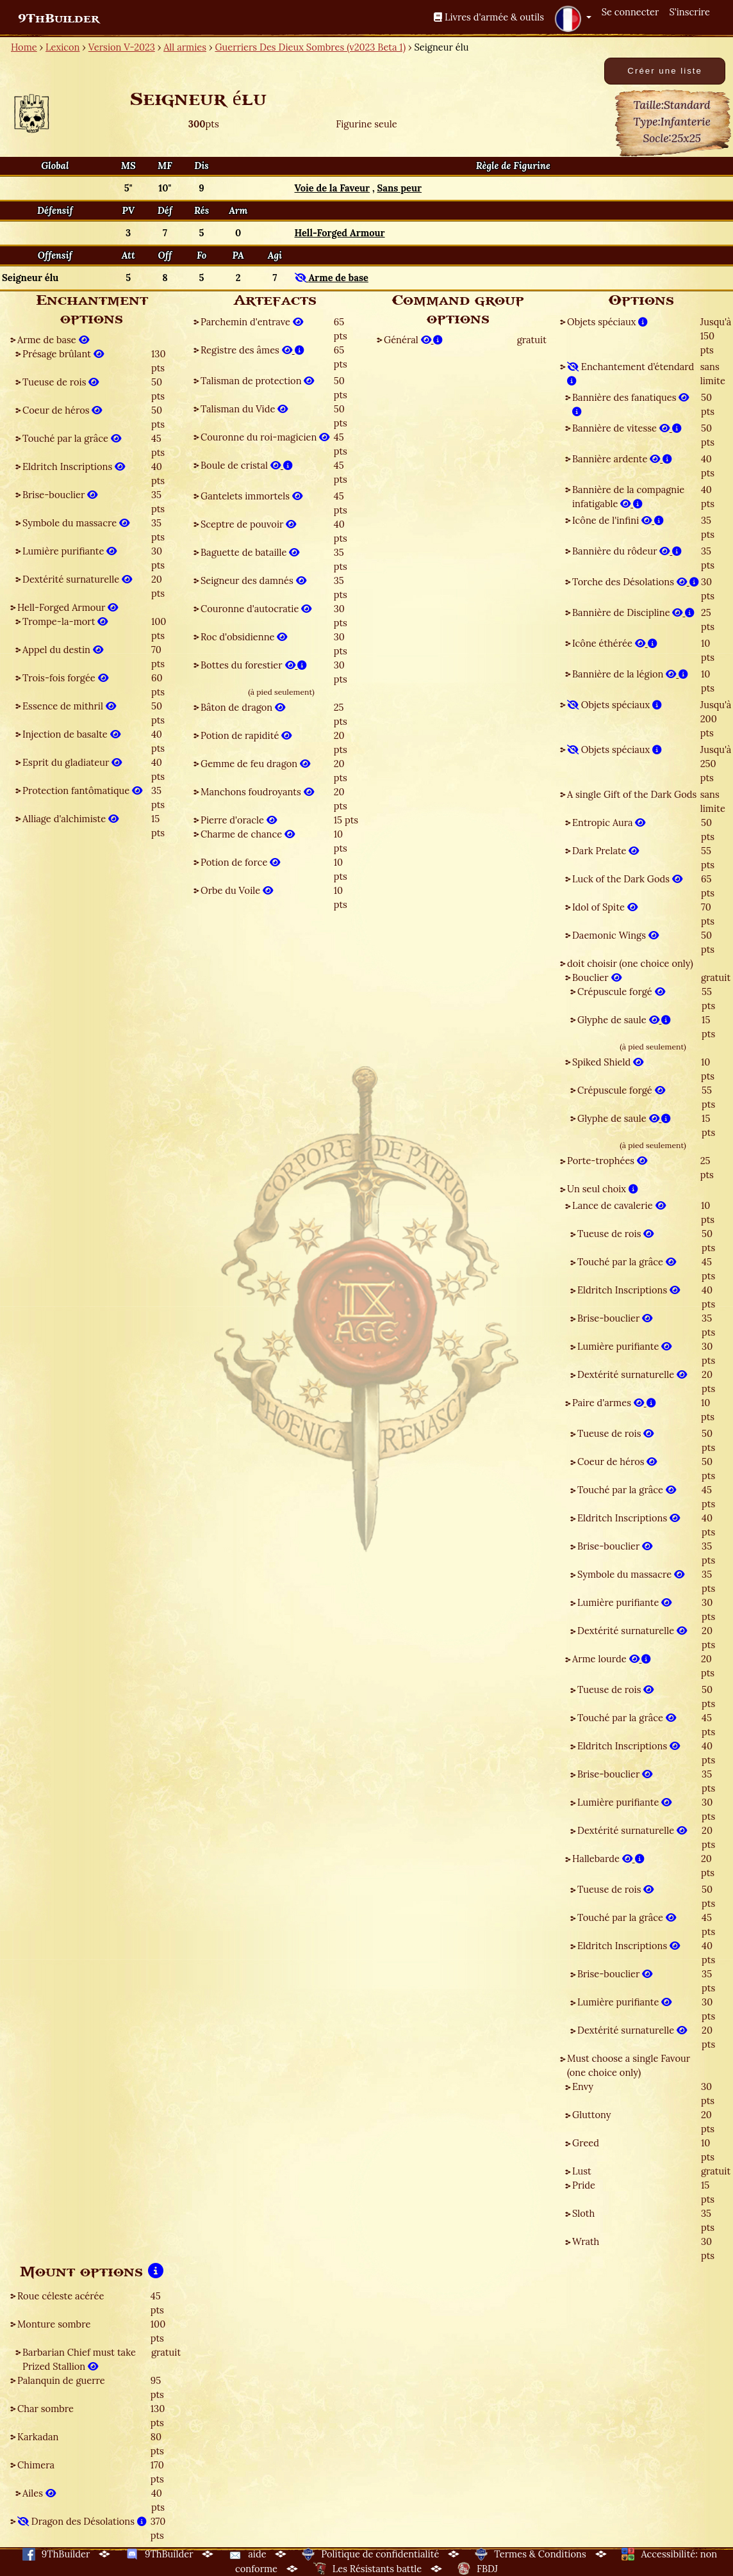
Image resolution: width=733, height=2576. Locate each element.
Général (413, 340)
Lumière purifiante (69, 551)
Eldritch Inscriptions (73, 466)
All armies (184, 47)
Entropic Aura (608, 822)
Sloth (583, 2213)
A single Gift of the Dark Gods (631, 794)
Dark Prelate (605, 851)
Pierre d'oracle (239, 820)
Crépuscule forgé (621, 991)
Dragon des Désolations (82, 2521)
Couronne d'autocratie (256, 609)
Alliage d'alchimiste (70, 819)
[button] (573, 18)
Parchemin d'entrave (252, 322)
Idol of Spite (605, 907)
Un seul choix (602, 1189)
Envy (582, 2086)
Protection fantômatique (82, 790)
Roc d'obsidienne (244, 637)
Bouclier (597, 977)
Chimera (35, 2465)
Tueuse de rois (60, 382)
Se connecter (630, 12)
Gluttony (591, 2115)
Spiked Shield (607, 1062)
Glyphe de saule (624, 1020)
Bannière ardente (622, 459)
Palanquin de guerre (61, 2380)
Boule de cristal (247, 465)
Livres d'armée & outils (489, 17)
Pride (583, 2185)
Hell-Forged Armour (67, 607)
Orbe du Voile (237, 890)
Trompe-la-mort (65, 621)
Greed (585, 2143)
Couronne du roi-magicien (265, 437)
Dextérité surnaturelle (77, 579)
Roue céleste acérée (60, 2296)
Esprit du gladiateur (72, 762)
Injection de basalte (71, 734)
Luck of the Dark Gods (627, 879)
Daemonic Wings (615, 935)
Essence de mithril (69, 706)
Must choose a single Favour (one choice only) (628, 2065)
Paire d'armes (614, 1403)
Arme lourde (611, 1659)
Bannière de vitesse (627, 428)
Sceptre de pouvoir (248, 524)
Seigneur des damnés (253, 580)
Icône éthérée (614, 643)
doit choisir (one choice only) (630, 963)
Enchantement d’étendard (630, 373)
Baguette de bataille (250, 552)
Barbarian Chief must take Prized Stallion (79, 2359)
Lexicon (62, 47)
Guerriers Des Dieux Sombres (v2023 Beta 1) (310, 47)
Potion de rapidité (246, 735)
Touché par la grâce (71, 438)
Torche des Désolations (635, 582)
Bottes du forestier (254, 665)
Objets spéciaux (607, 322)
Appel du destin (62, 650)
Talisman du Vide (244, 409)
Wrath (585, 2241)
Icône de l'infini (618, 520)
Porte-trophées (607, 1160)
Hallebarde (608, 1858)
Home (24, 47)
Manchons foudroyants (257, 792)
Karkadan (38, 2437)
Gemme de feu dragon (255, 763)
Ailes (39, 2493)
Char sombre (45, 2408)
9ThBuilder (58, 18)
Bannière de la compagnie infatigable (628, 496)
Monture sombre (53, 2324)
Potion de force (240, 862)
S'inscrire (689, 12)
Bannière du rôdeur (627, 551)
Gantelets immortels (251, 496)
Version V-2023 (121, 47)
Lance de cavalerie (619, 1205)
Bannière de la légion (630, 674)
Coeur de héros (62, 410)
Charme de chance (248, 834)
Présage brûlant (63, 354)
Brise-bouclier (59, 495)
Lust (581, 2171)
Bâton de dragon (243, 707)
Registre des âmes (252, 350)
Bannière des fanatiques (630, 404)
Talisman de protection (257, 381)
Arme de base (53, 340)
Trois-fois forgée (65, 678)
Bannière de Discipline (633, 612)
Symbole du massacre (75, 523)
